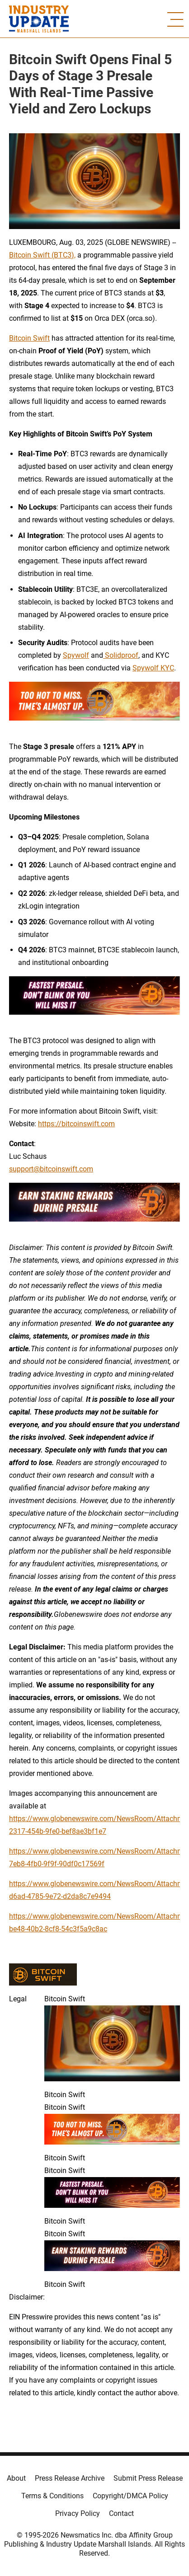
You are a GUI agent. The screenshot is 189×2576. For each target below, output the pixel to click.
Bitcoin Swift (29, 338)
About (16, 2478)
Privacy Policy (77, 2513)
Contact (121, 2513)
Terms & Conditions (52, 2496)
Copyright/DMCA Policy (130, 2496)
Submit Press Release (148, 2478)
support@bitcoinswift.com (51, 1169)
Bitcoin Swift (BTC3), (42, 255)
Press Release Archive (69, 2478)
